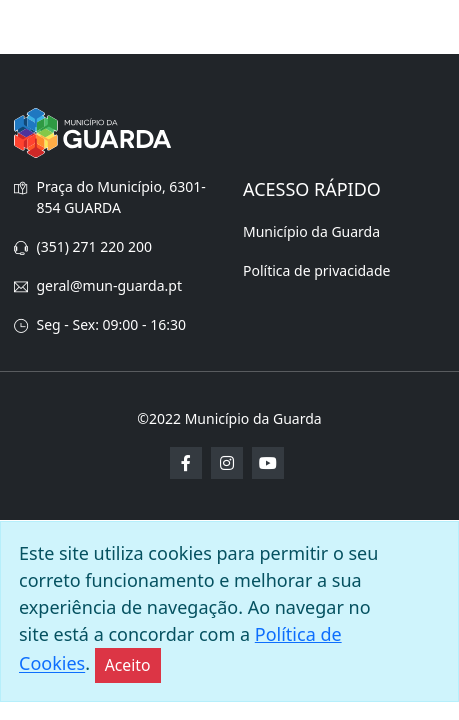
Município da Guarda (311, 231)
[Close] (128, 665)
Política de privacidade (316, 270)
